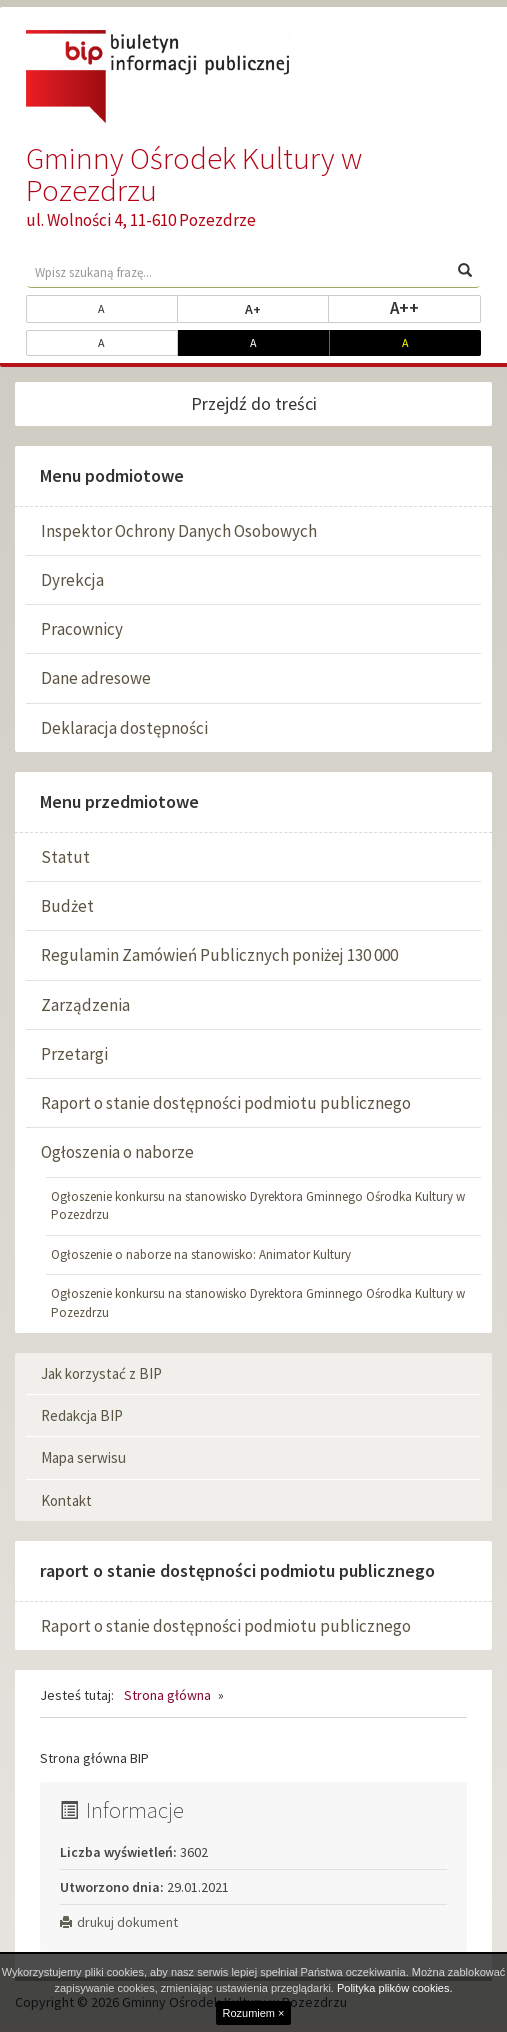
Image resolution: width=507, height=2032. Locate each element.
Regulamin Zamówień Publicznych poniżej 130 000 (219, 955)
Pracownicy (82, 629)
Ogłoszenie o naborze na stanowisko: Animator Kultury (201, 1254)
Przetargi (74, 1054)
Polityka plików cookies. (395, 1988)
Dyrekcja (72, 580)
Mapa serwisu (83, 1457)
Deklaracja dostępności (124, 728)
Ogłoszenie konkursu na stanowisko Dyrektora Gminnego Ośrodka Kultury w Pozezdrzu (258, 1206)
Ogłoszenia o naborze (117, 1152)
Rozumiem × (253, 2013)
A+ (287, 308)
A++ (435, 307)
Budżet (67, 906)
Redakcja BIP (82, 1415)
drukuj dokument (119, 1922)
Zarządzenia (85, 1005)
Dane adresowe (96, 678)
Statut (65, 857)
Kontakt (66, 1500)
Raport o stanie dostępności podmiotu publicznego (226, 1103)
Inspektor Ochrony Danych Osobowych (179, 531)
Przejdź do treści (254, 403)
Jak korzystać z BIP (101, 1373)
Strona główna (167, 1695)
